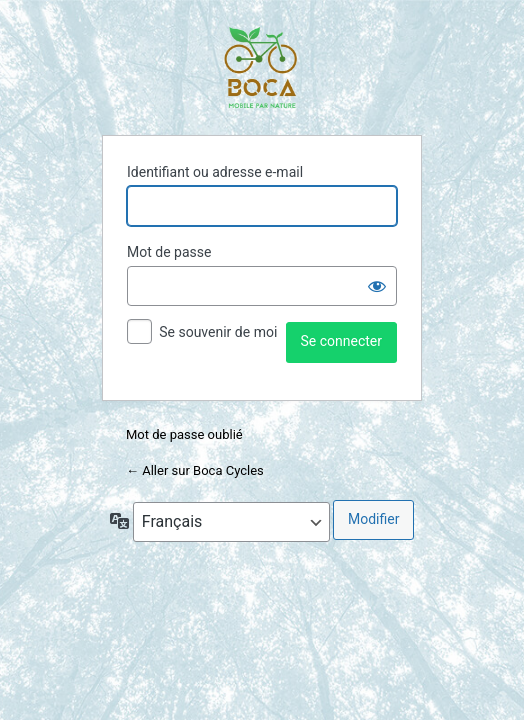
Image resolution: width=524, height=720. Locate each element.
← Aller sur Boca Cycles (195, 470)
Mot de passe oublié (186, 434)
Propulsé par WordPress (262, 68)
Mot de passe (169, 252)
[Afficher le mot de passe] (377, 286)
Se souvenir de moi (218, 332)
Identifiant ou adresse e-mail (215, 172)
